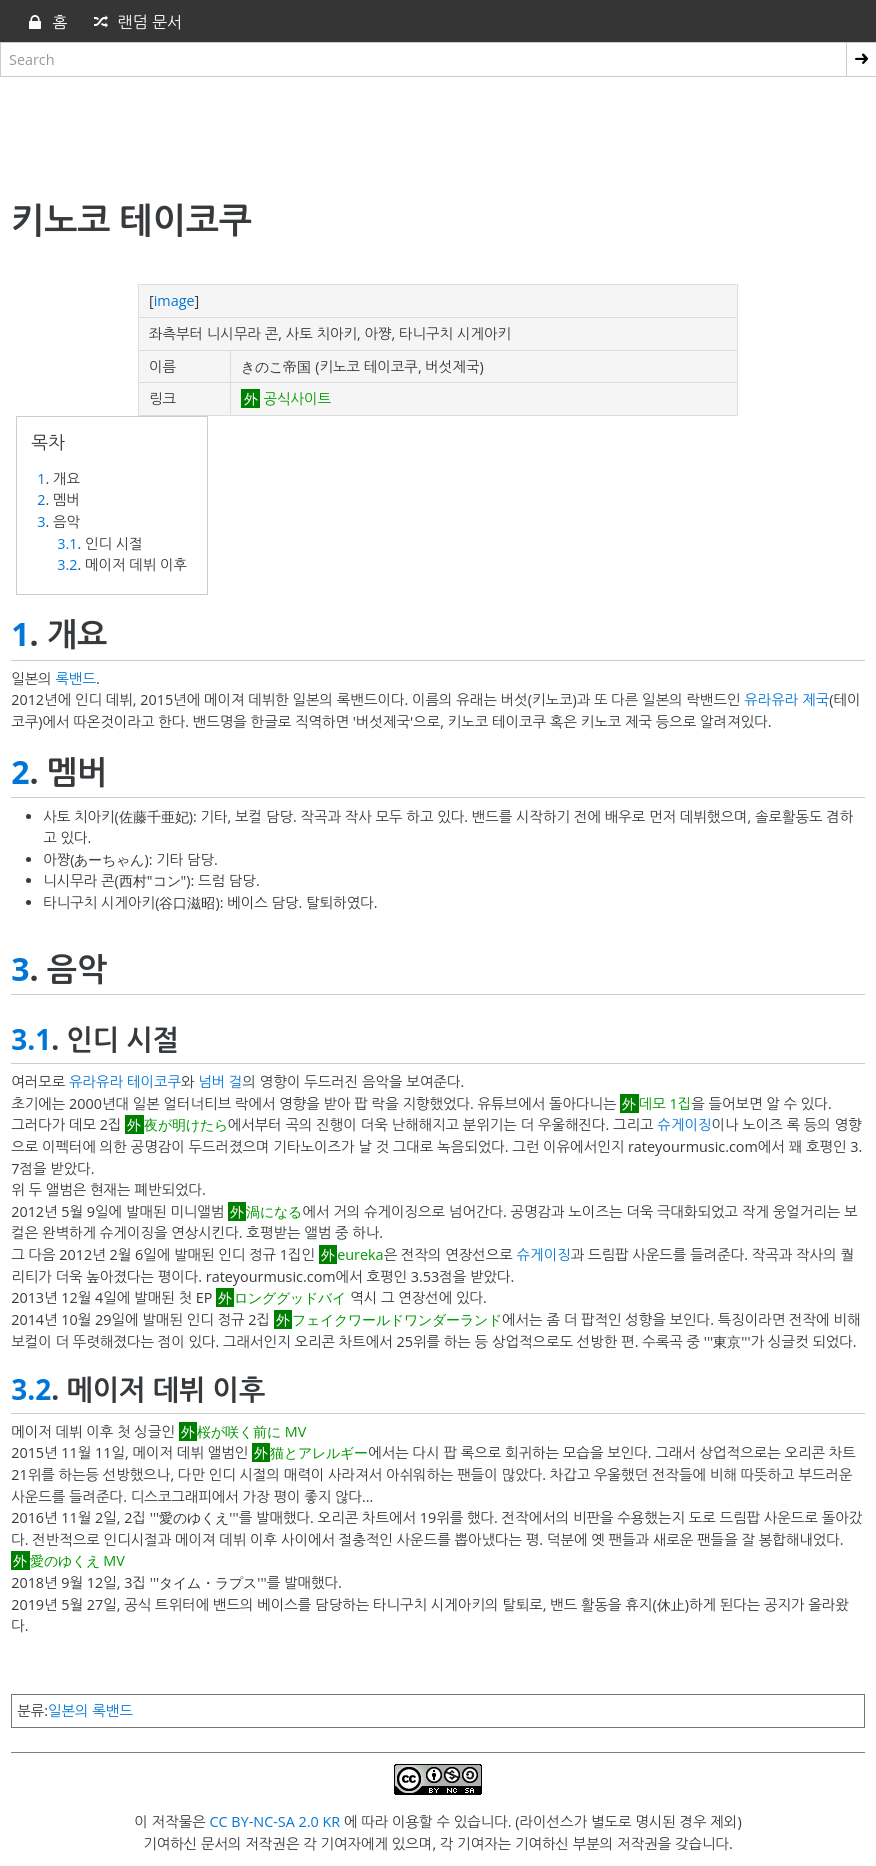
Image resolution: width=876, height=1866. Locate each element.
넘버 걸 (220, 1081)
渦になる (274, 1211)
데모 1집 (665, 1103)
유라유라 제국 (786, 699)
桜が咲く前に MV (251, 1431)
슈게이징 (684, 1124)
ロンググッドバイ (290, 1297)
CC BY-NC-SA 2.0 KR (274, 1821)
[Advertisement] (438, 133)
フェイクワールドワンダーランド (397, 1319)
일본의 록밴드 (90, 1710)
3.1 (67, 543)
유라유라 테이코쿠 (125, 1081)
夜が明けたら (186, 1124)
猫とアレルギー (319, 1452)
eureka (360, 1254)
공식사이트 (295, 398)
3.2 (67, 564)
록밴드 (76, 678)
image (174, 300)
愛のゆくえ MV (77, 1560)
